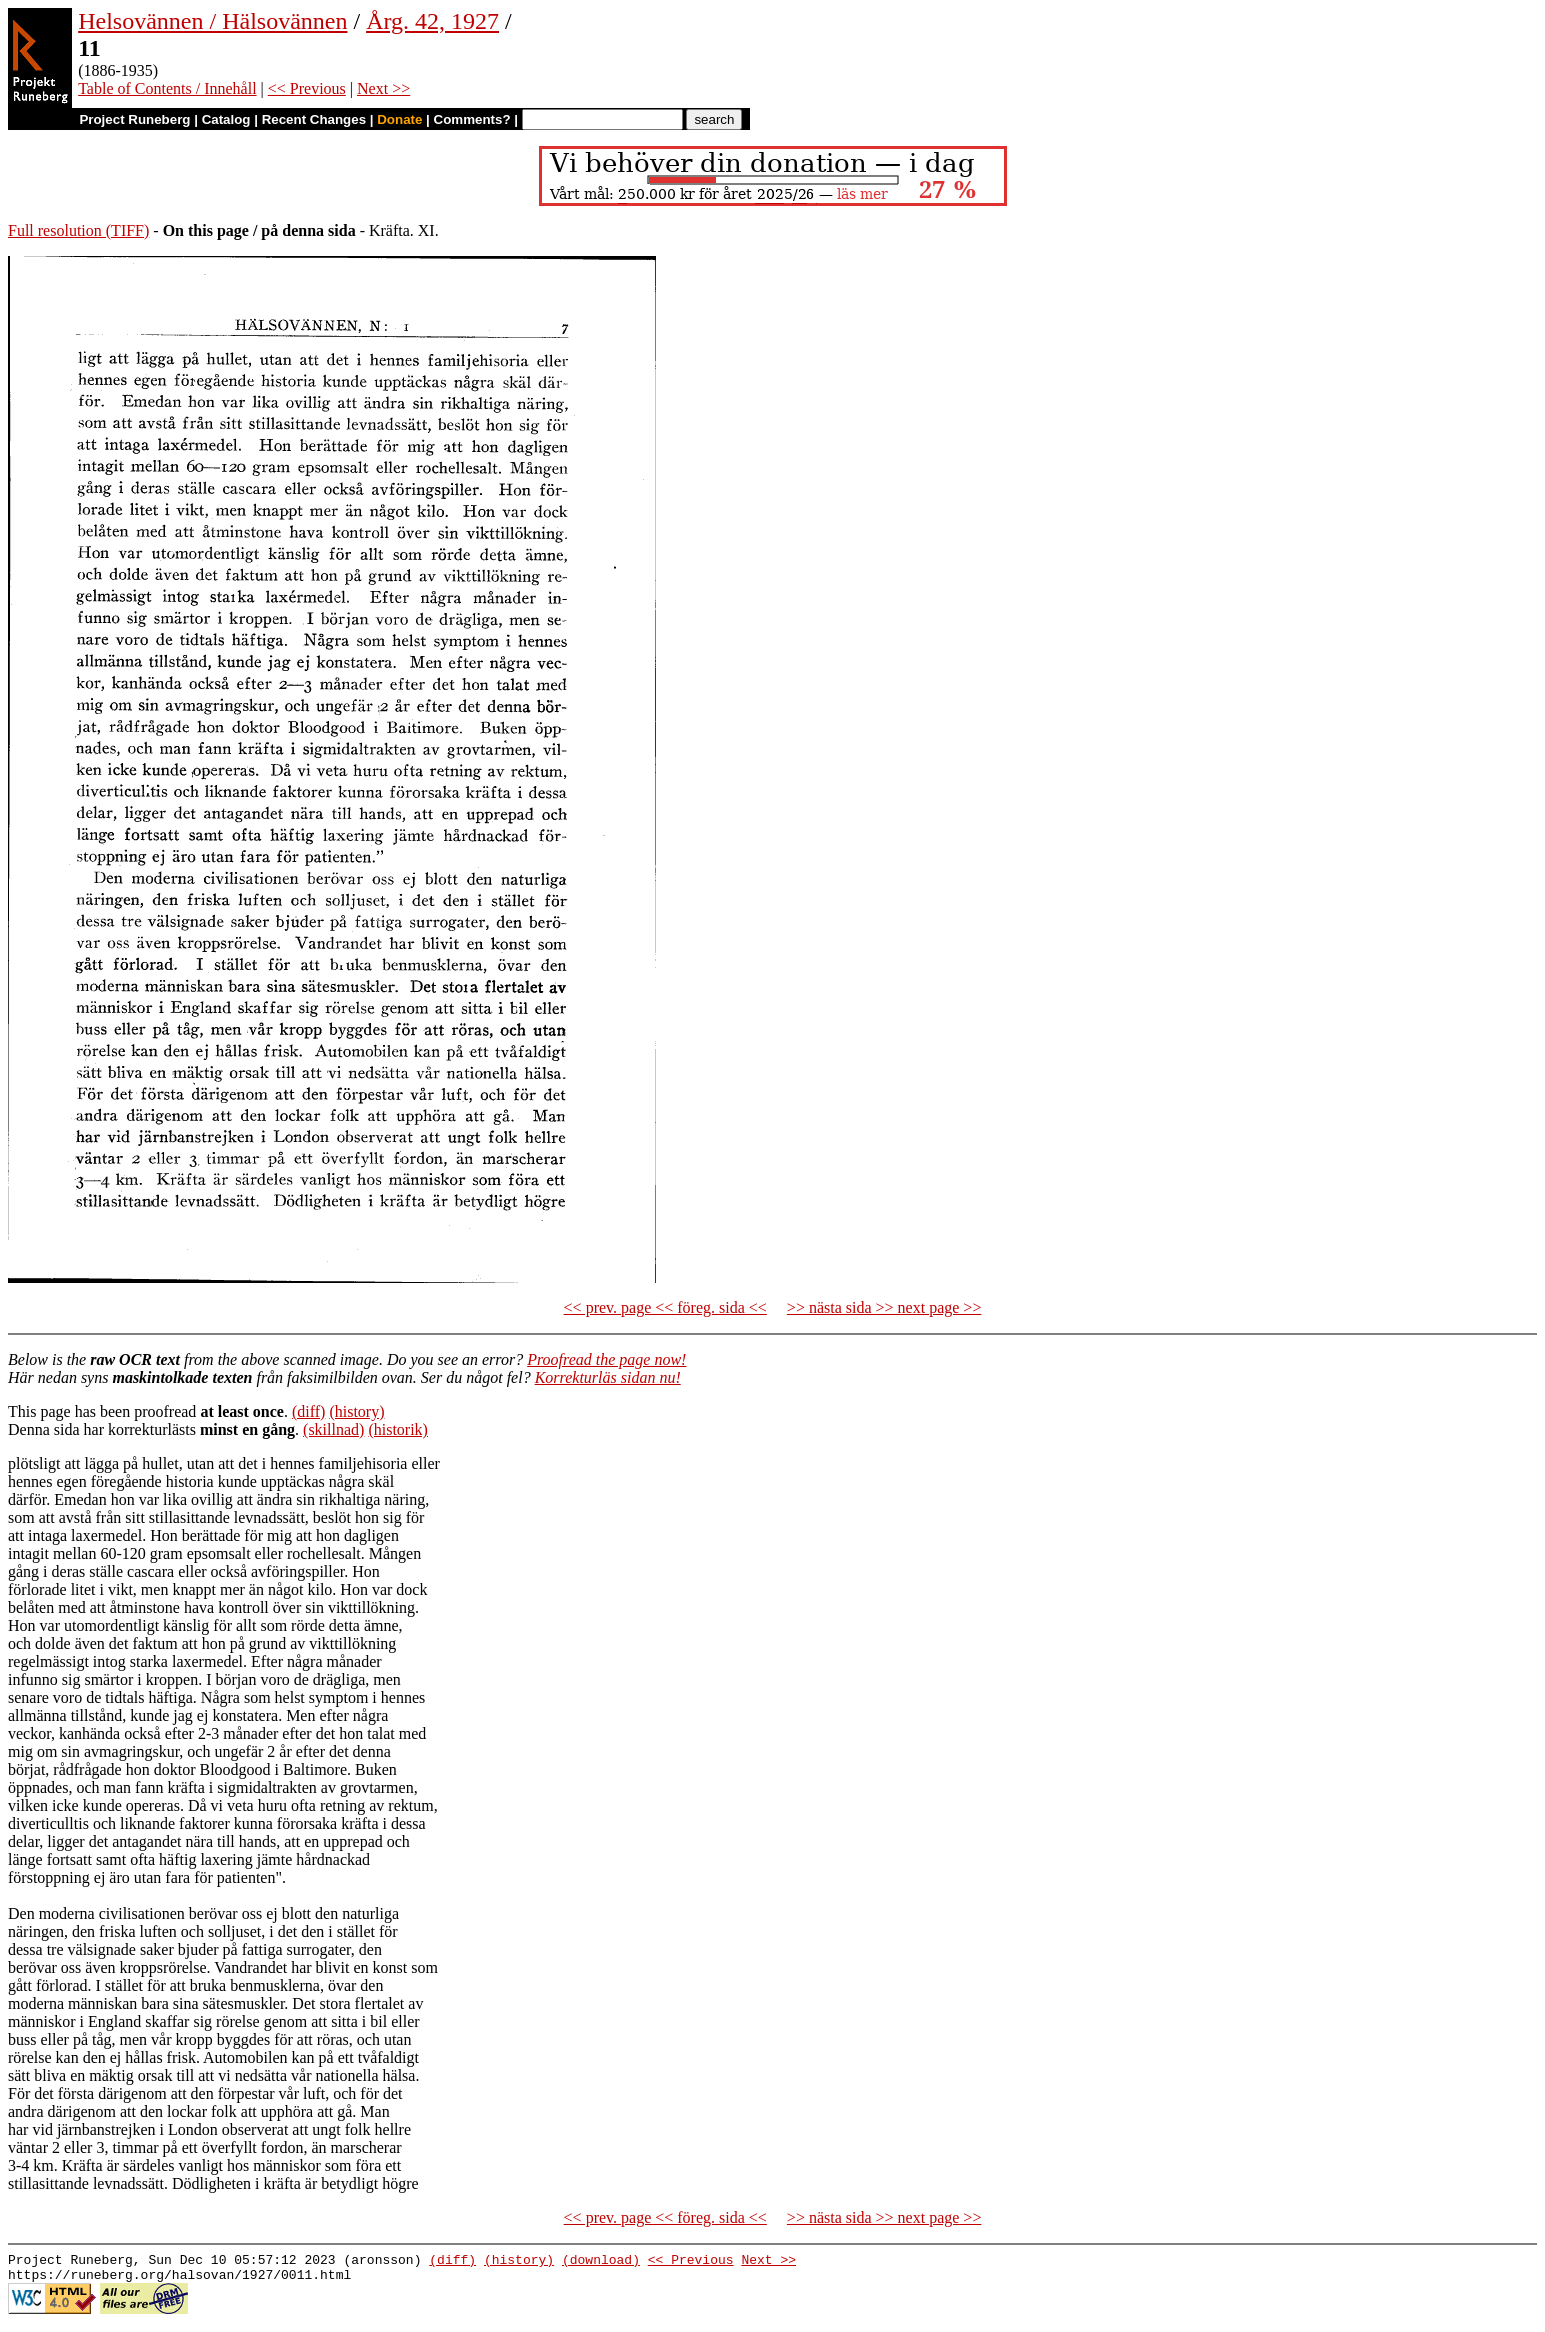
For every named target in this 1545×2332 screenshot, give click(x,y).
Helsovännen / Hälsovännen (212, 21)
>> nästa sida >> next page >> (884, 1307)
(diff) (308, 1411)
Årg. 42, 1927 (432, 21)
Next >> (383, 88)
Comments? (472, 119)
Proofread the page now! (606, 1359)
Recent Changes (314, 119)
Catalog (226, 119)
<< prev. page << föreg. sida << (665, 1307)
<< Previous (307, 88)
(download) (601, 2262)
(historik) (398, 1429)
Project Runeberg (134, 119)
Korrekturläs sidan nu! (608, 1377)
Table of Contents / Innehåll (167, 88)
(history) (356, 1411)
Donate (399, 119)
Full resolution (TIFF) (78, 230)
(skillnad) (333, 1429)
